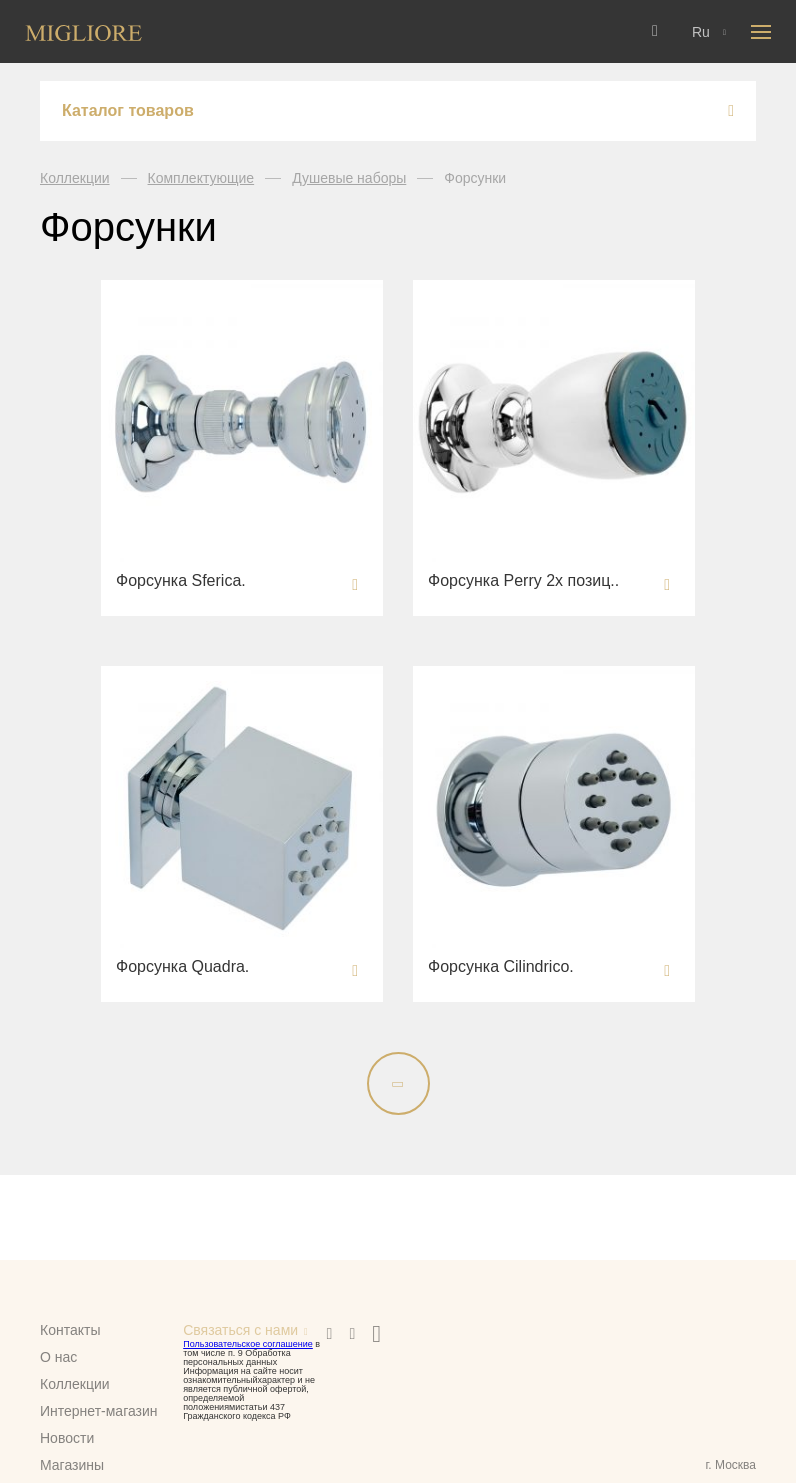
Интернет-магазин (99, 1411)
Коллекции (75, 178)
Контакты (70, 1330)
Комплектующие (201, 178)
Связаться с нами (240, 1330)
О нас (58, 1357)
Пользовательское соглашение (248, 1344)
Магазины (72, 1465)
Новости (67, 1438)
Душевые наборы (349, 178)
